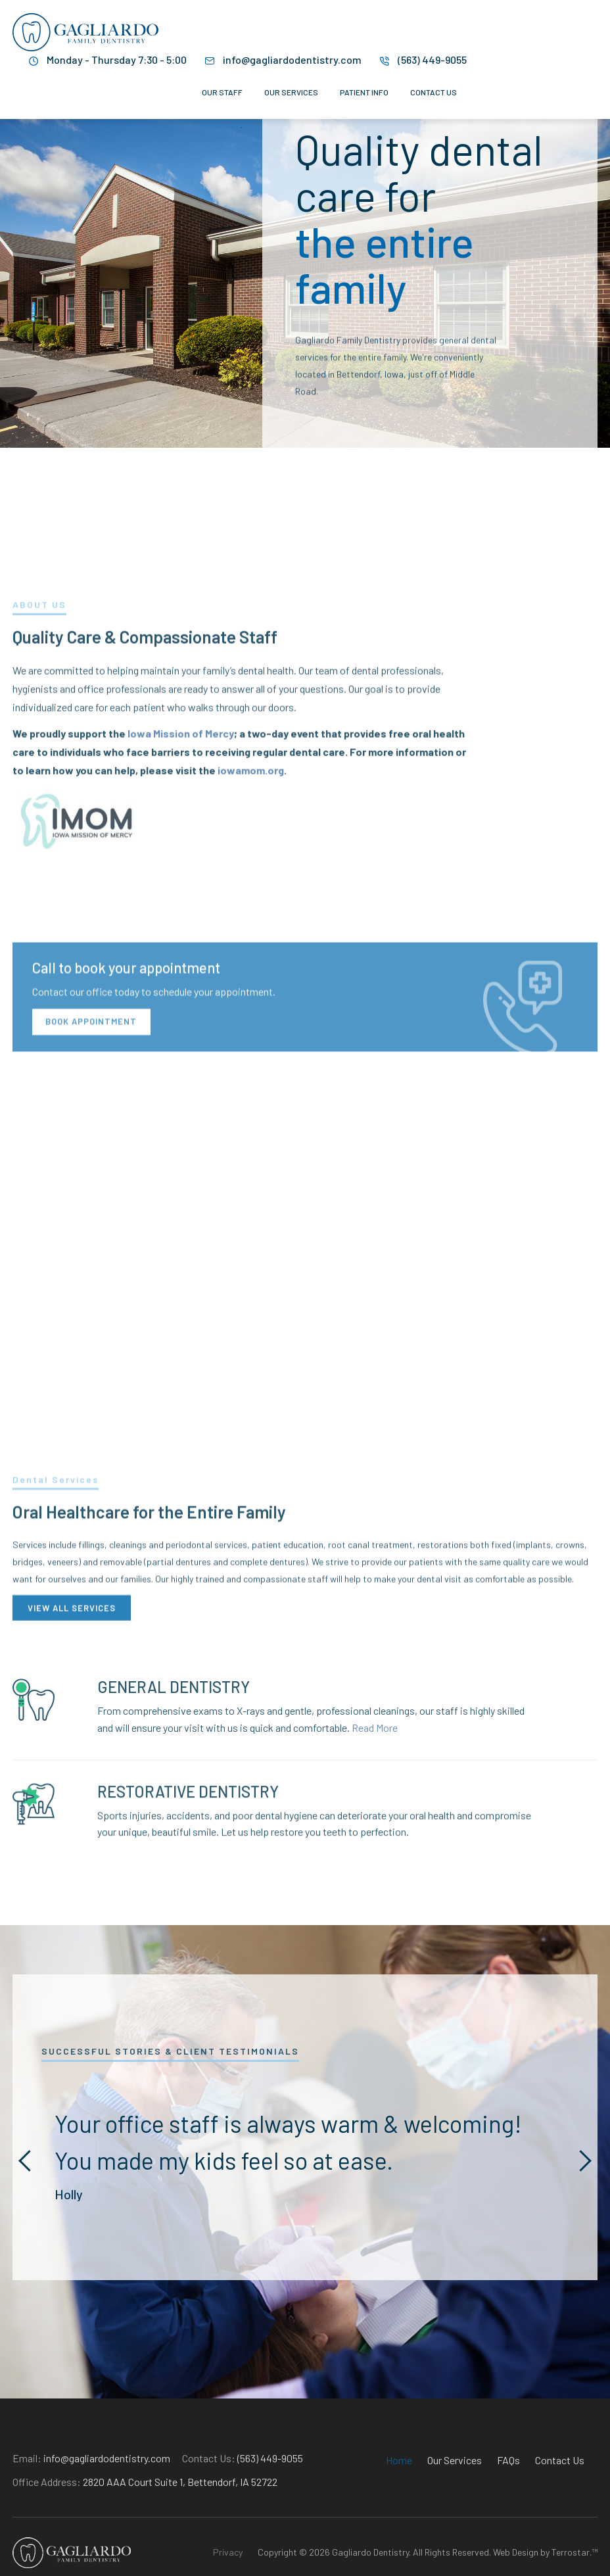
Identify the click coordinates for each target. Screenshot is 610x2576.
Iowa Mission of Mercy (181, 919)
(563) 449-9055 (432, 59)
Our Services (291, 92)
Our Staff (222, 92)
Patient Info (364, 92)
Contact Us (433, 92)
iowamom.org (251, 955)
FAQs (508, 2497)
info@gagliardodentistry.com (292, 59)
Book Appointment (91, 1254)
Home (399, 2497)
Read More (375, 1771)
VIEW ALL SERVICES (72, 1671)
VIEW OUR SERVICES (485, 442)
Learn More (354, 442)
